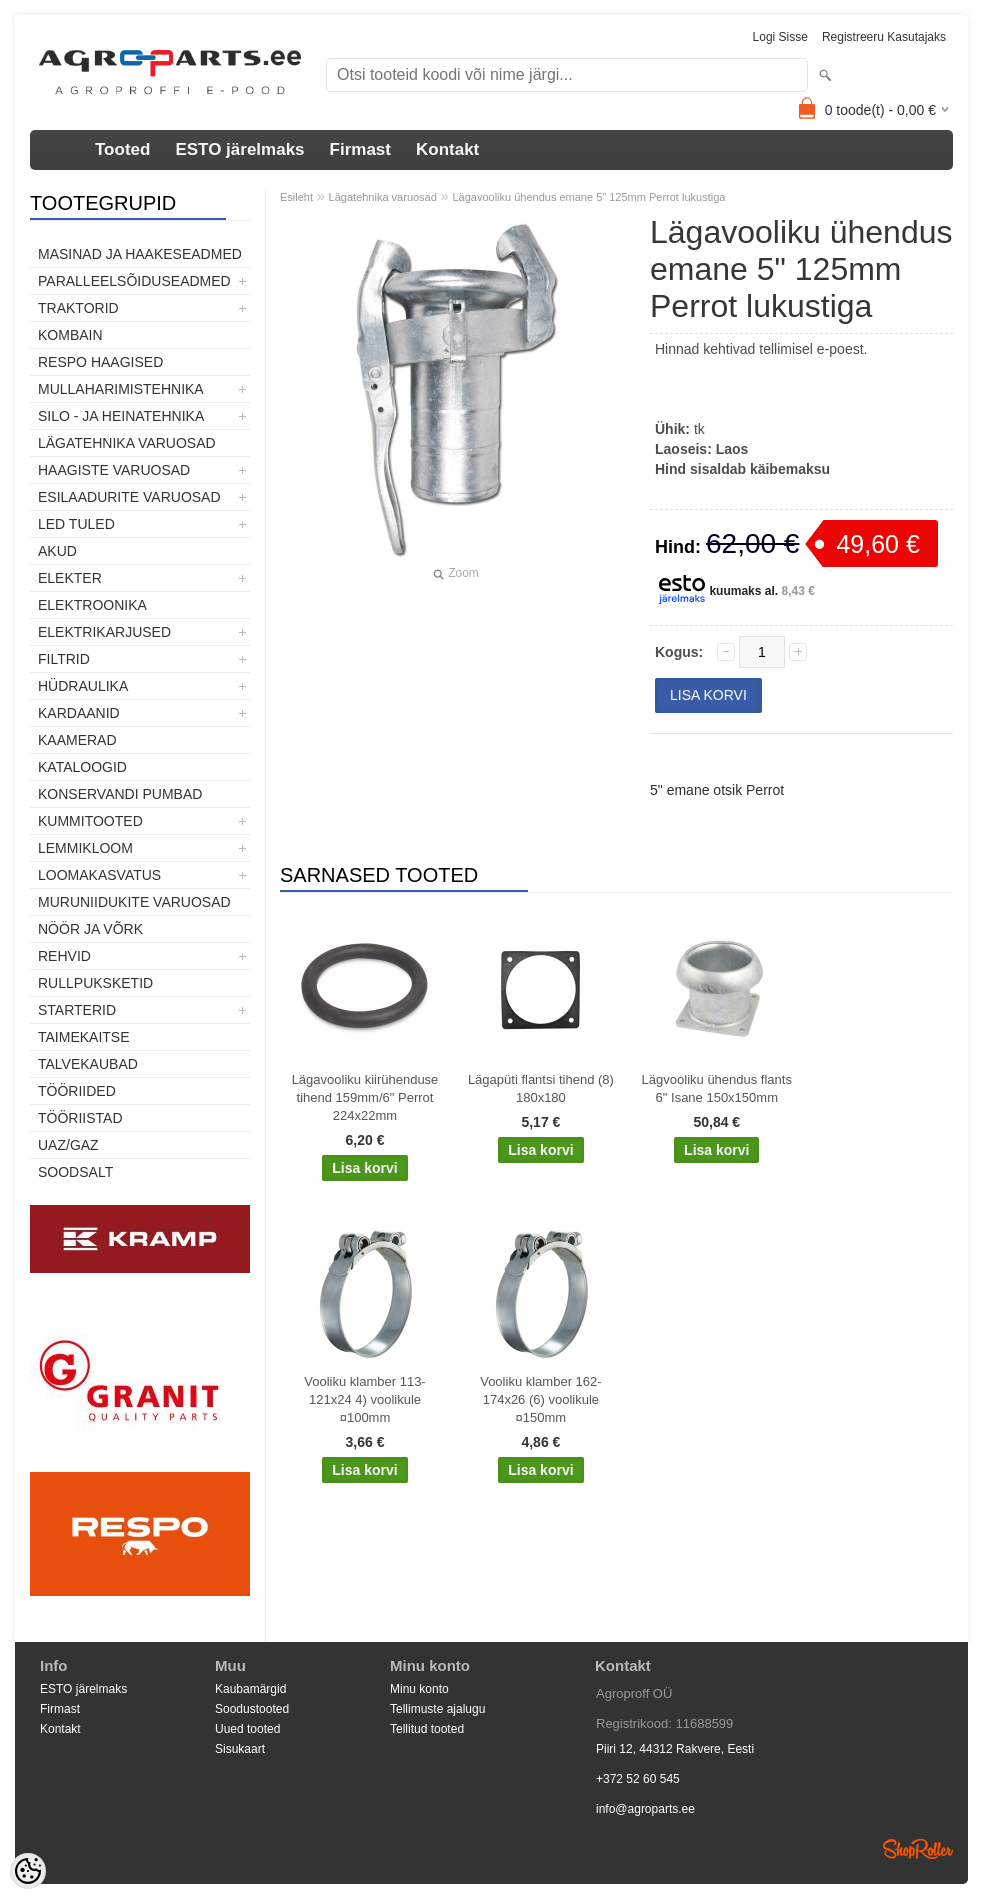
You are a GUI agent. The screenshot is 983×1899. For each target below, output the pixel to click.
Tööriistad (80, 1118)
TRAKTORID (78, 308)
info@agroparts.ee (645, 1809)
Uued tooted (247, 1729)
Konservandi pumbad (120, 794)
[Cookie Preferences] (28, 1871)
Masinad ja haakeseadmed (140, 254)
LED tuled (76, 524)
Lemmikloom (85, 848)
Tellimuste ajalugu (437, 1709)
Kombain (70, 335)
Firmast (360, 149)
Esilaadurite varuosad (129, 497)
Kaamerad (77, 740)
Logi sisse (780, 37)
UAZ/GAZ (68, 1145)
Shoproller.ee (918, 1849)
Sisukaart (240, 1749)
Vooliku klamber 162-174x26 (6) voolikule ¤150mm (540, 1399)
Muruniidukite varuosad (134, 902)
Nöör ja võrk (90, 929)
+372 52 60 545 (638, 1779)
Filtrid (64, 659)
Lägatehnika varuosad (127, 443)
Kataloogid (82, 767)
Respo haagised (100, 362)
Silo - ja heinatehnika (121, 416)
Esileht (296, 197)
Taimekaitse (84, 1037)
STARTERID (77, 1010)
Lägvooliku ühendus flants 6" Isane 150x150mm (717, 1088)
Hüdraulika (83, 686)
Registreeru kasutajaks (884, 37)
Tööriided (77, 1091)
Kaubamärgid (250, 1689)
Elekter (70, 578)
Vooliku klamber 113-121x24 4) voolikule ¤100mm (364, 1399)
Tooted (122, 149)
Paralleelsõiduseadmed (134, 281)
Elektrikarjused (104, 632)
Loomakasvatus (99, 875)
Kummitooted (90, 821)
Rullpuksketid (95, 983)
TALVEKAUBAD (88, 1064)
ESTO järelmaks (239, 149)
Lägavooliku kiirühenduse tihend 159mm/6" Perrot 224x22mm (365, 1097)
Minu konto (419, 1689)
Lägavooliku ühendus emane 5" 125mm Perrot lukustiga (588, 197)
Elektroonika (92, 605)
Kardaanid (79, 713)
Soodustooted (252, 1709)
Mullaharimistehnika (121, 389)
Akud (57, 551)
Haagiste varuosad (114, 470)
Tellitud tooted (427, 1729)
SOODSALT (75, 1172)
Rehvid (64, 956)
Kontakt (447, 149)
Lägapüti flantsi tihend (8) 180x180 (541, 1088)
